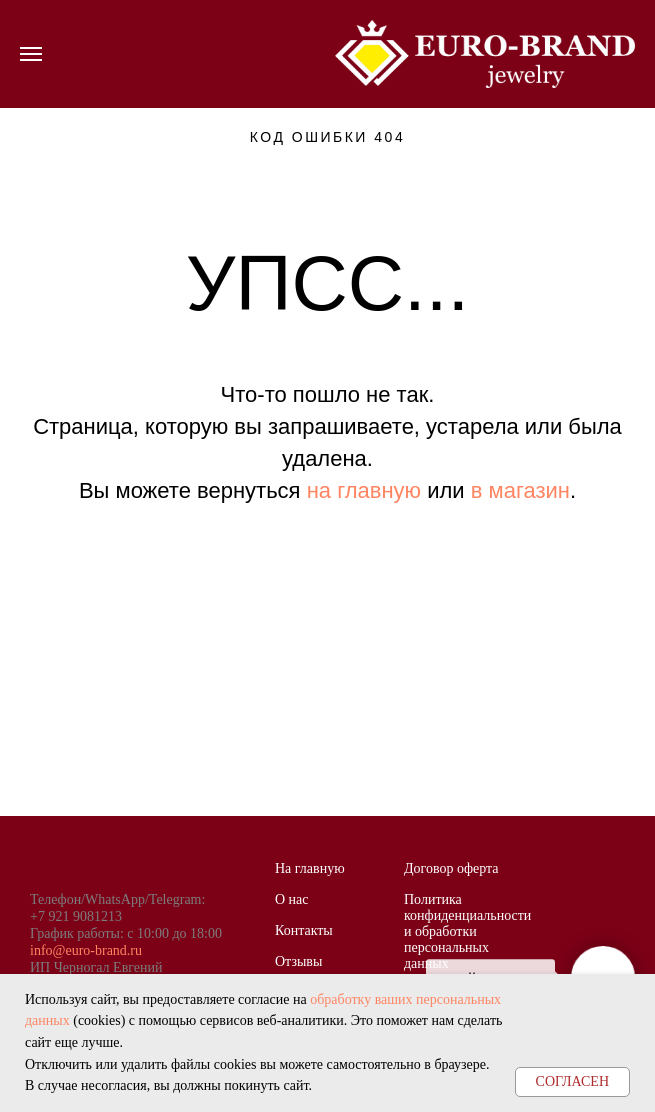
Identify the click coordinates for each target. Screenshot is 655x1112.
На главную (310, 868)
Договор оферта (451, 868)
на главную (364, 490)
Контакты (304, 930)
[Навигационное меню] (31, 54)
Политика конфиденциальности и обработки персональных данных (467, 931)
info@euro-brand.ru (86, 950)
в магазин (520, 490)
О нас (292, 899)
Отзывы (298, 961)
